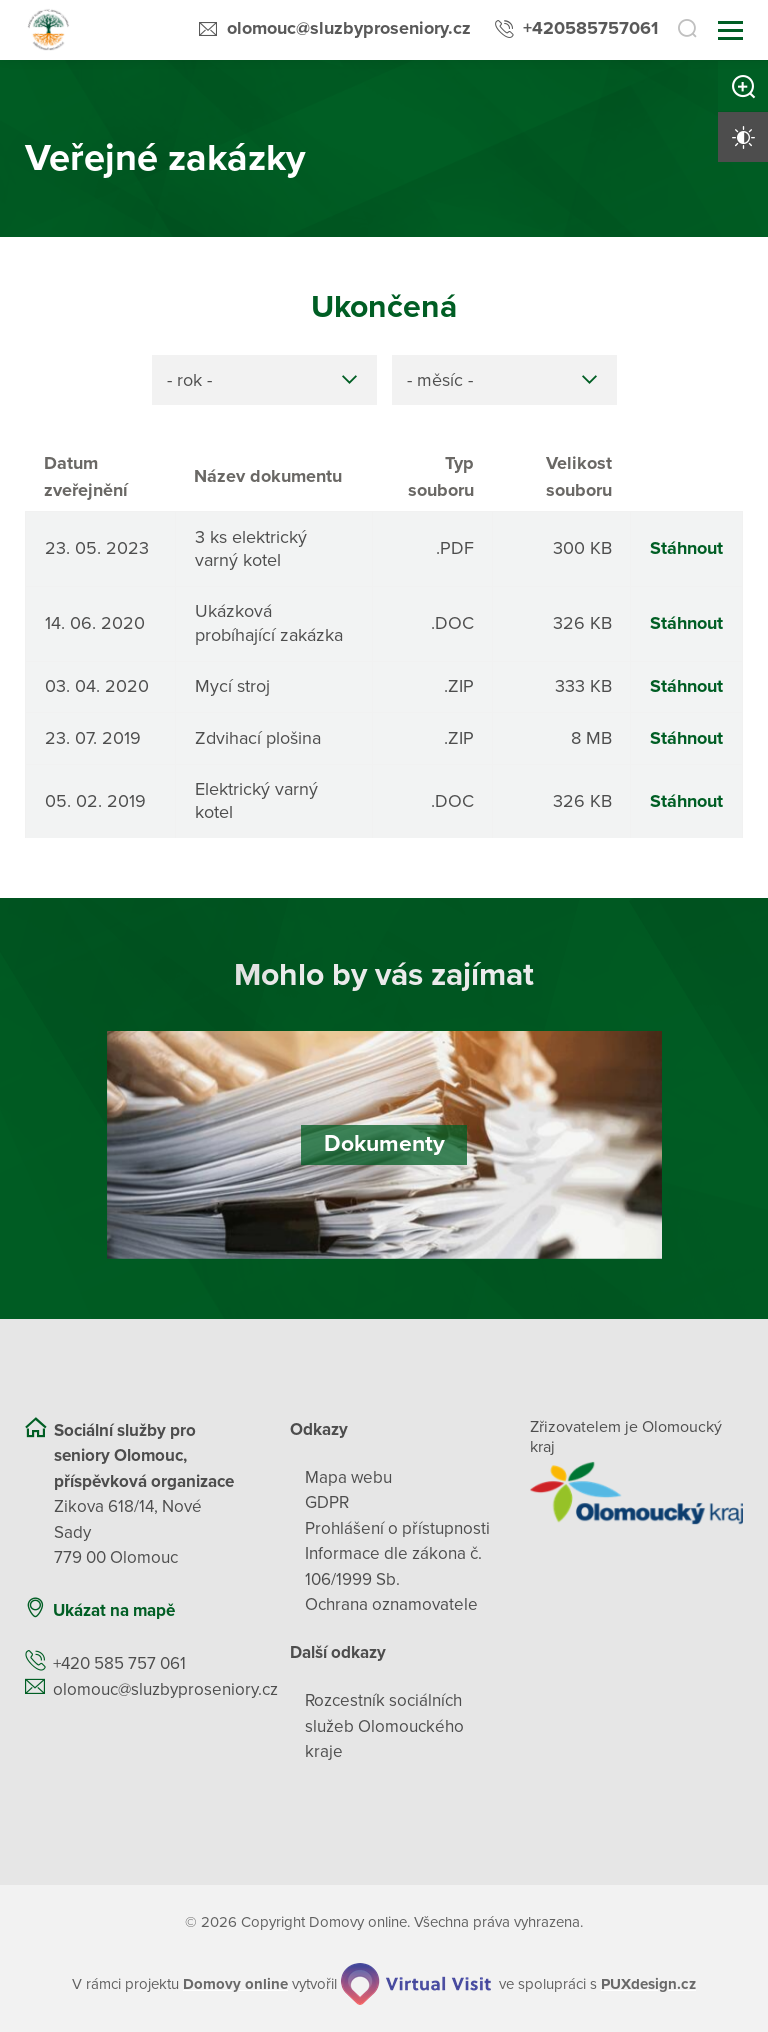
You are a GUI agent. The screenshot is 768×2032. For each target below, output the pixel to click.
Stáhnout (686, 548)
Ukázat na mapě (114, 1610)
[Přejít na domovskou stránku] (47, 30)
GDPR (327, 1502)
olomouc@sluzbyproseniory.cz (349, 28)
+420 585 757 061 (119, 1663)
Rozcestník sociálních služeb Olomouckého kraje (384, 1726)
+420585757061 (590, 28)
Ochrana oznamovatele (391, 1604)
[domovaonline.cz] (236, 1984)
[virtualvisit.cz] (417, 1985)
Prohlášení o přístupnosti (397, 1528)
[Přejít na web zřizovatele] (636, 1493)
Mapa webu (348, 1477)
